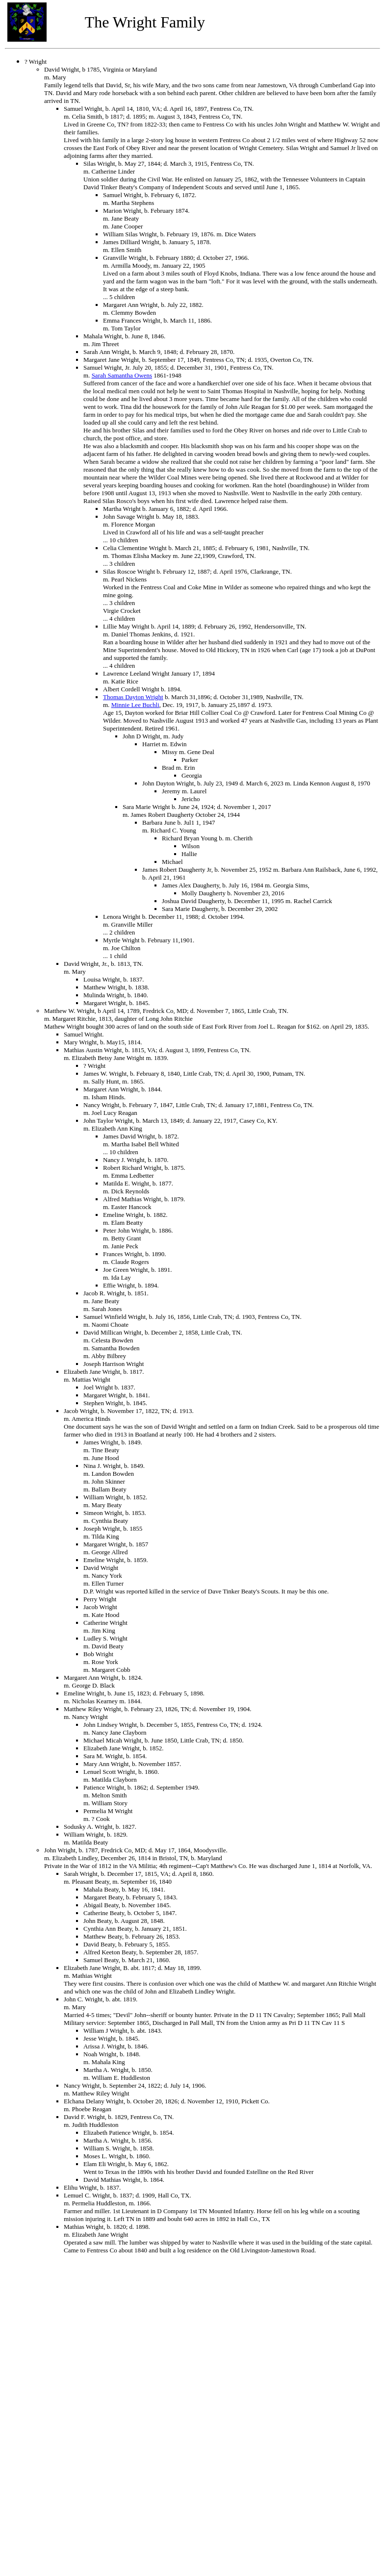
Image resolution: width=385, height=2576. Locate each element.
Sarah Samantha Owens (122, 375)
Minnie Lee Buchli (135, 704)
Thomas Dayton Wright (133, 697)
